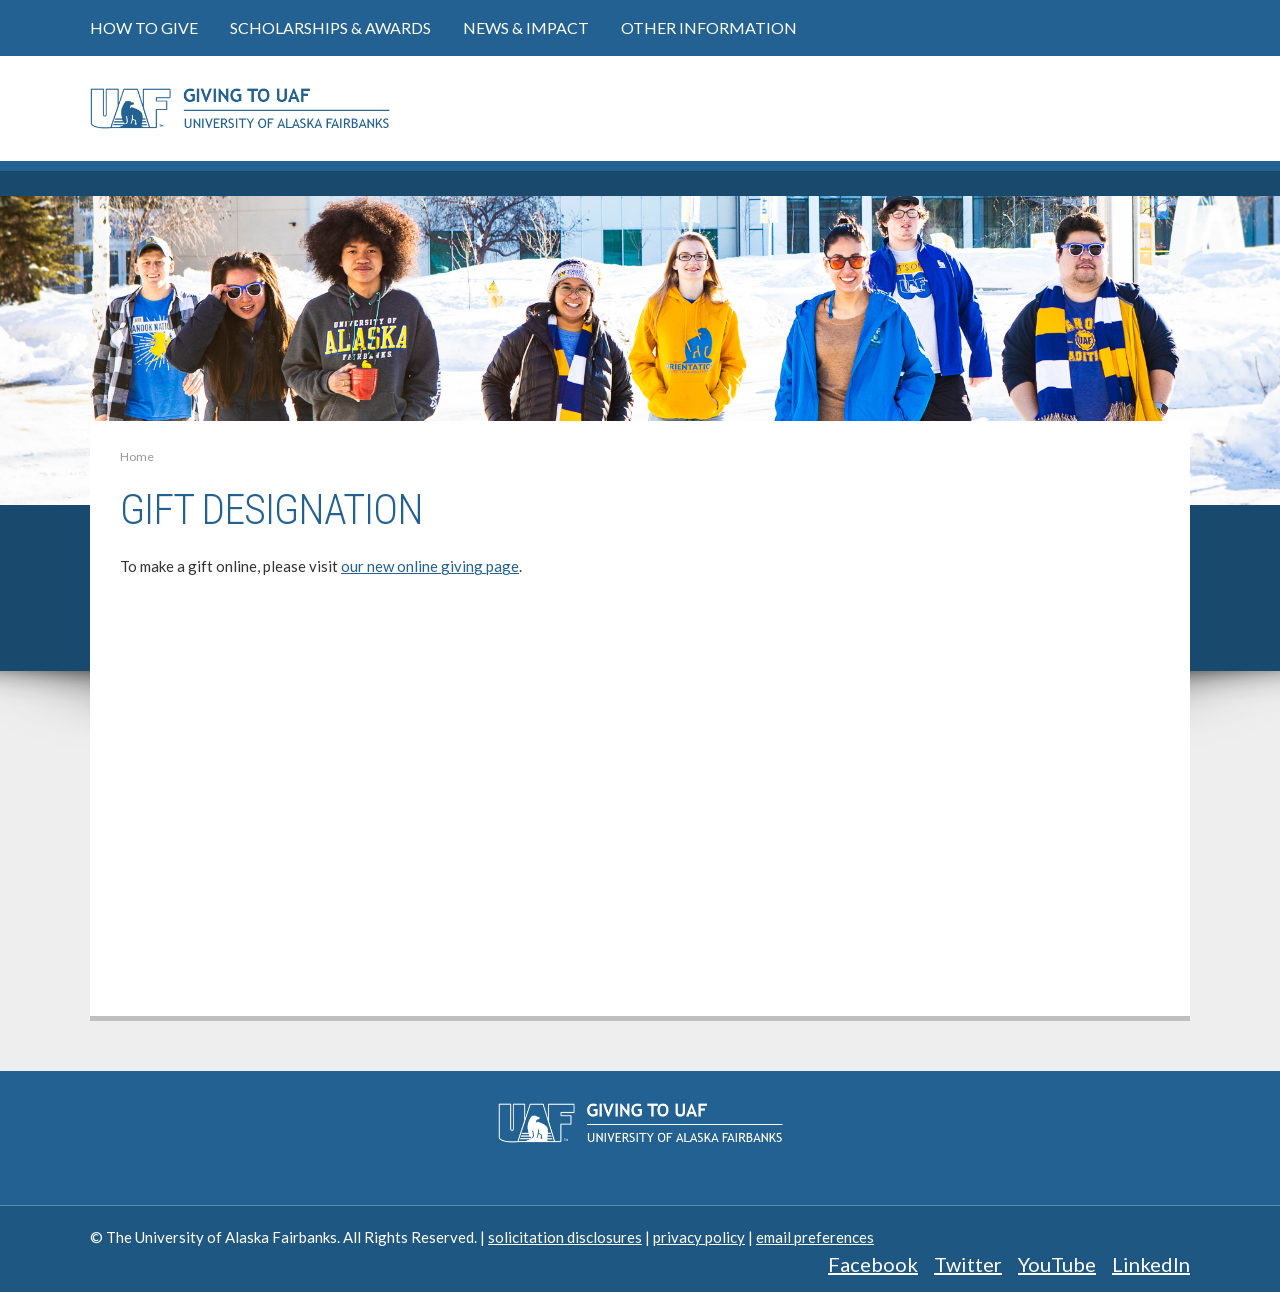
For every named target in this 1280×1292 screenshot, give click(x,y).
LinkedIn (1151, 1264)
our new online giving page (430, 566)
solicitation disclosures (565, 1237)
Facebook (873, 1264)
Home (137, 456)
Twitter (968, 1264)
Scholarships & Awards (330, 27)
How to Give (144, 27)
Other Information (709, 27)
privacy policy (699, 1237)
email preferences (815, 1237)
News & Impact (526, 27)
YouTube (1057, 1264)
